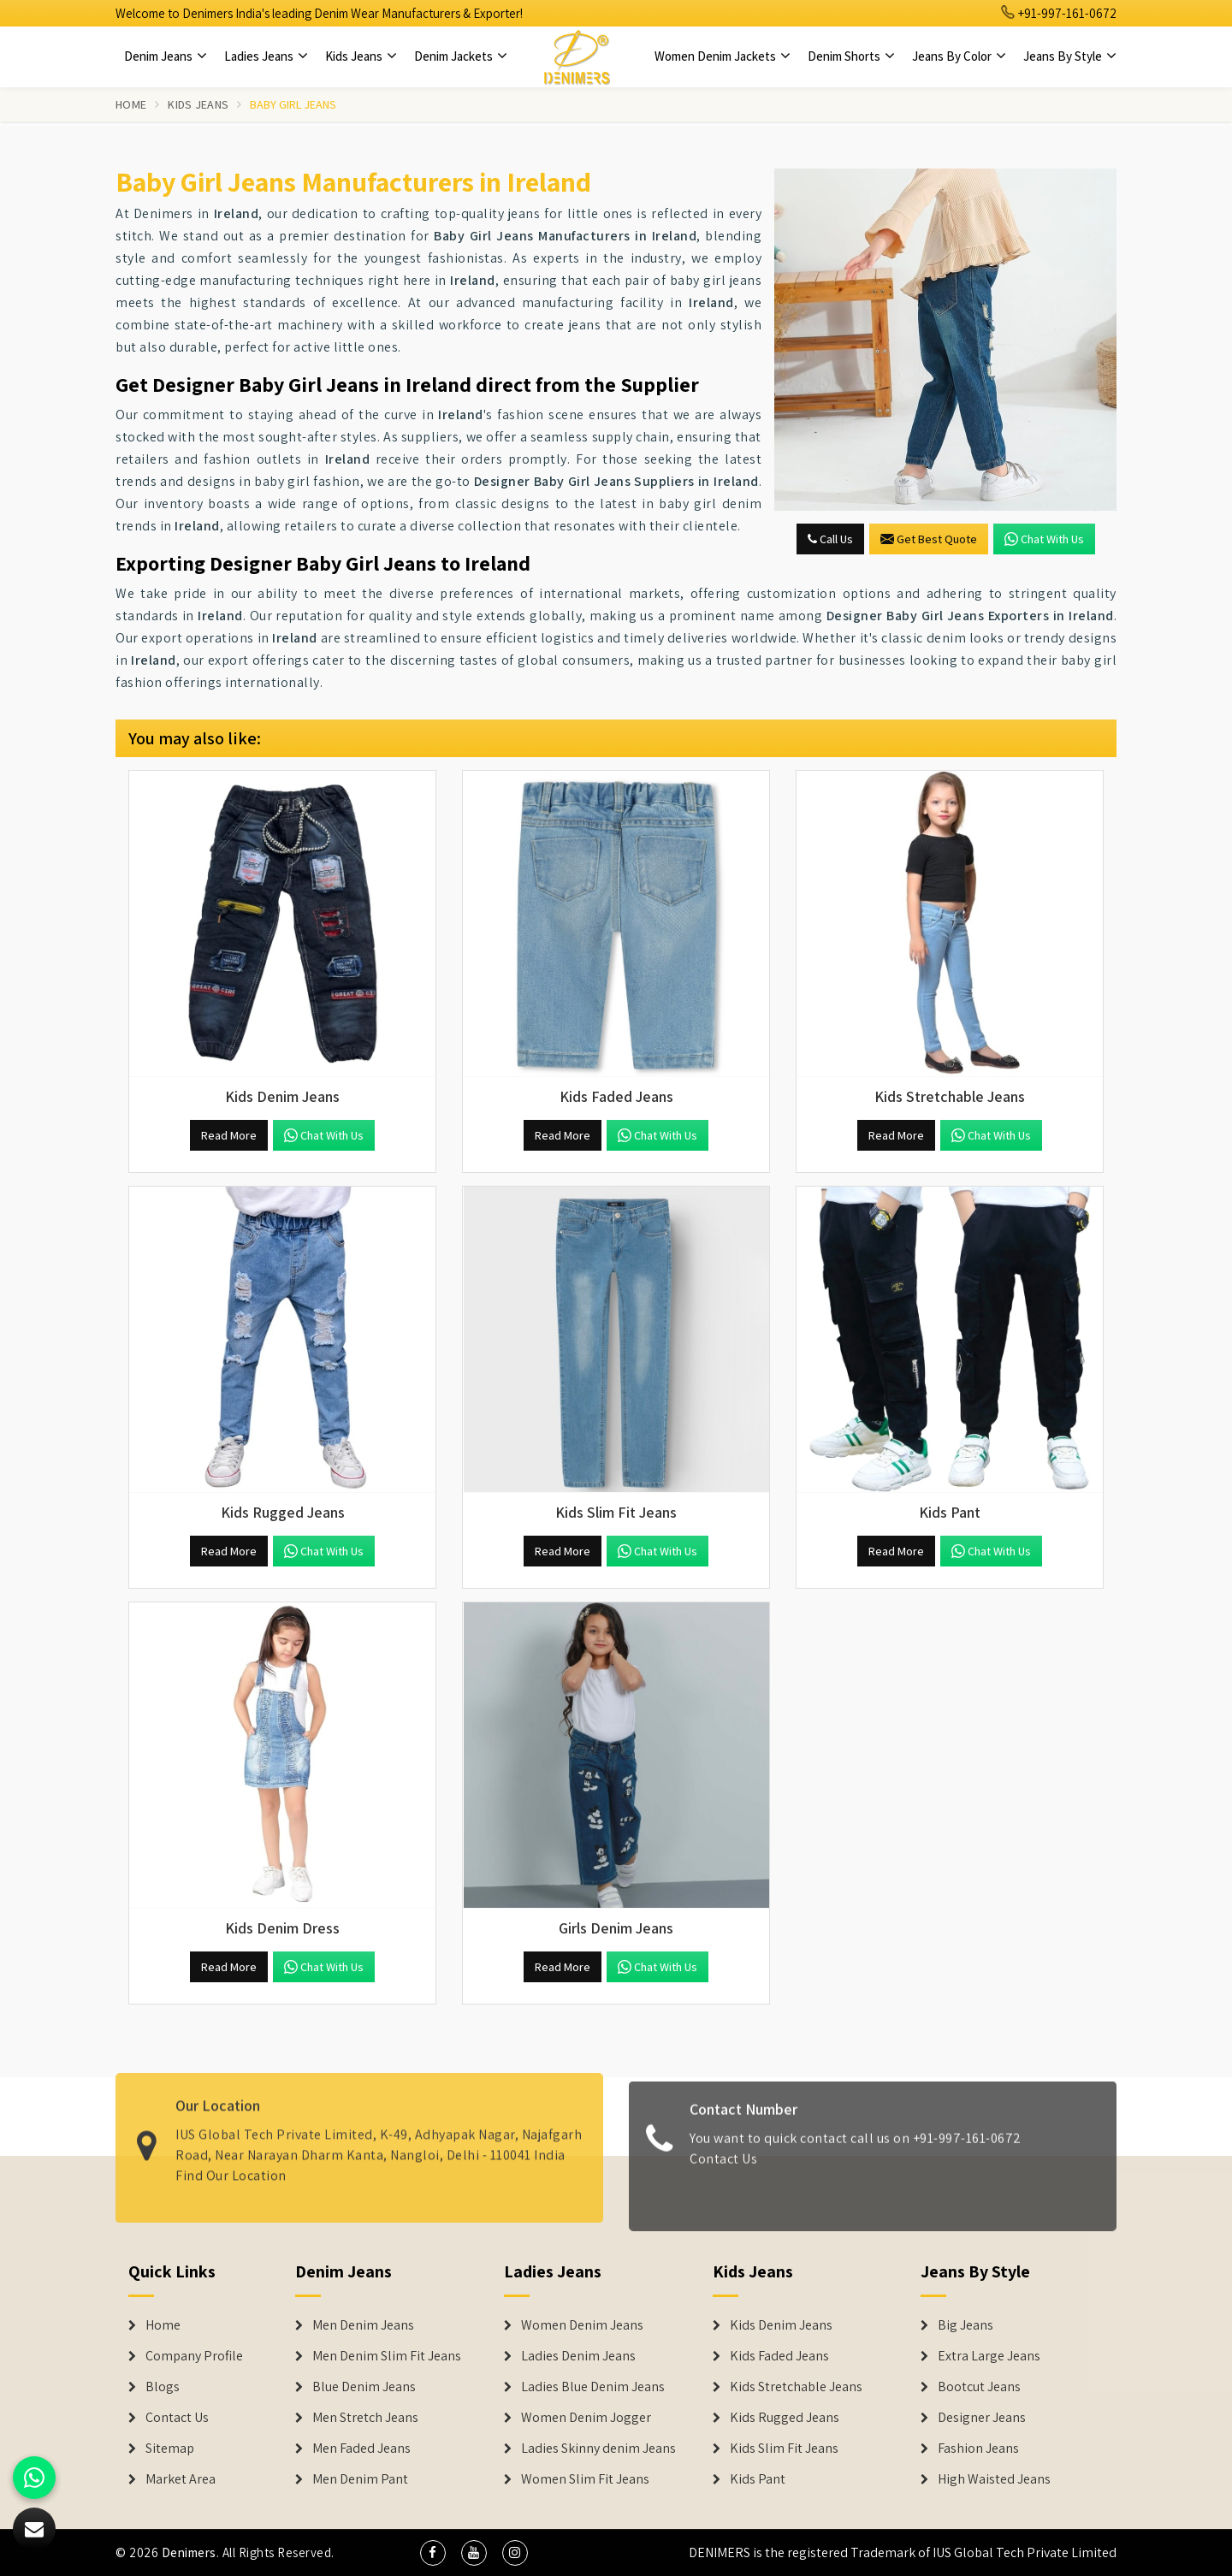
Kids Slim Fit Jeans (784, 2448)
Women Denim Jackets (722, 56)
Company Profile (194, 2356)
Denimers (189, 2552)
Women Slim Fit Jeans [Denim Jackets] (585, 2479)
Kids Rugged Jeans (784, 2418)
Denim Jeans (165, 56)
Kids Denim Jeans (781, 2325)
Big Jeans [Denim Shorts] (965, 2325)
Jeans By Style (1069, 56)
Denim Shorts (851, 56)
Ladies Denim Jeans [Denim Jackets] (578, 2356)
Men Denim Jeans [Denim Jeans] (363, 2325)
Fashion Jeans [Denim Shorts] (978, 2448)
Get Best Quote (928, 539)
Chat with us (1044, 539)
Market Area (180, 2479)
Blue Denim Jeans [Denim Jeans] (364, 2387)
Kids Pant (757, 2479)
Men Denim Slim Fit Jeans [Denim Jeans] (386, 2356)
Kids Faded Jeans (779, 2356)
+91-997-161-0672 (1059, 13)
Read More (229, 1135)
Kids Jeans (361, 56)
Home (131, 104)
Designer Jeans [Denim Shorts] (982, 2418)
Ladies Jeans (266, 56)
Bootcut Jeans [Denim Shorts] (979, 2387)
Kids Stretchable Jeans (796, 2387)
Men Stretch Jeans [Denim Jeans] (365, 2418)
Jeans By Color (959, 56)
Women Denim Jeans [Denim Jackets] (582, 2325)
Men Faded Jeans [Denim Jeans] (361, 2448)
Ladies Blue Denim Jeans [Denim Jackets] (593, 2387)
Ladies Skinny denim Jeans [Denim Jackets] (598, 2448)
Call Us (830, 539)
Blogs (162, 2387)
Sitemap (169, 2448)
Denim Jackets (460, 56)
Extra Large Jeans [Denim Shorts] (989, 2356)
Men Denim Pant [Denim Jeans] (360, 2479)
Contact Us (723, 2167)
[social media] (433, 2553)
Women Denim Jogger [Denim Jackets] (586, 2418)
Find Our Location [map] (231, 2166)
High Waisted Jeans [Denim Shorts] (994, 2479)
